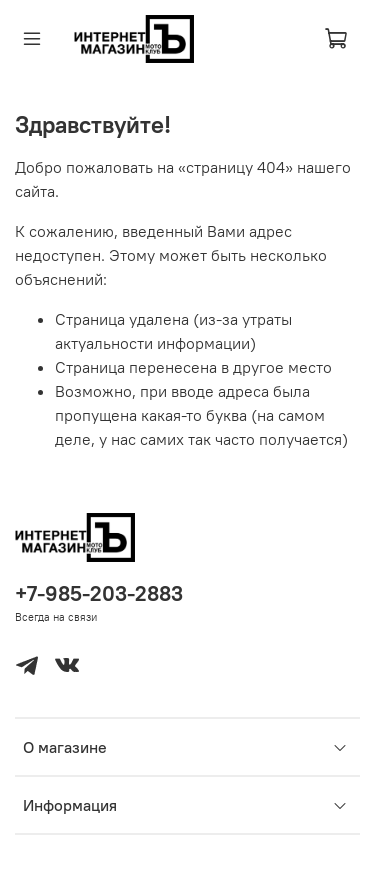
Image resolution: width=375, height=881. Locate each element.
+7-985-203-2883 (99, 593)
